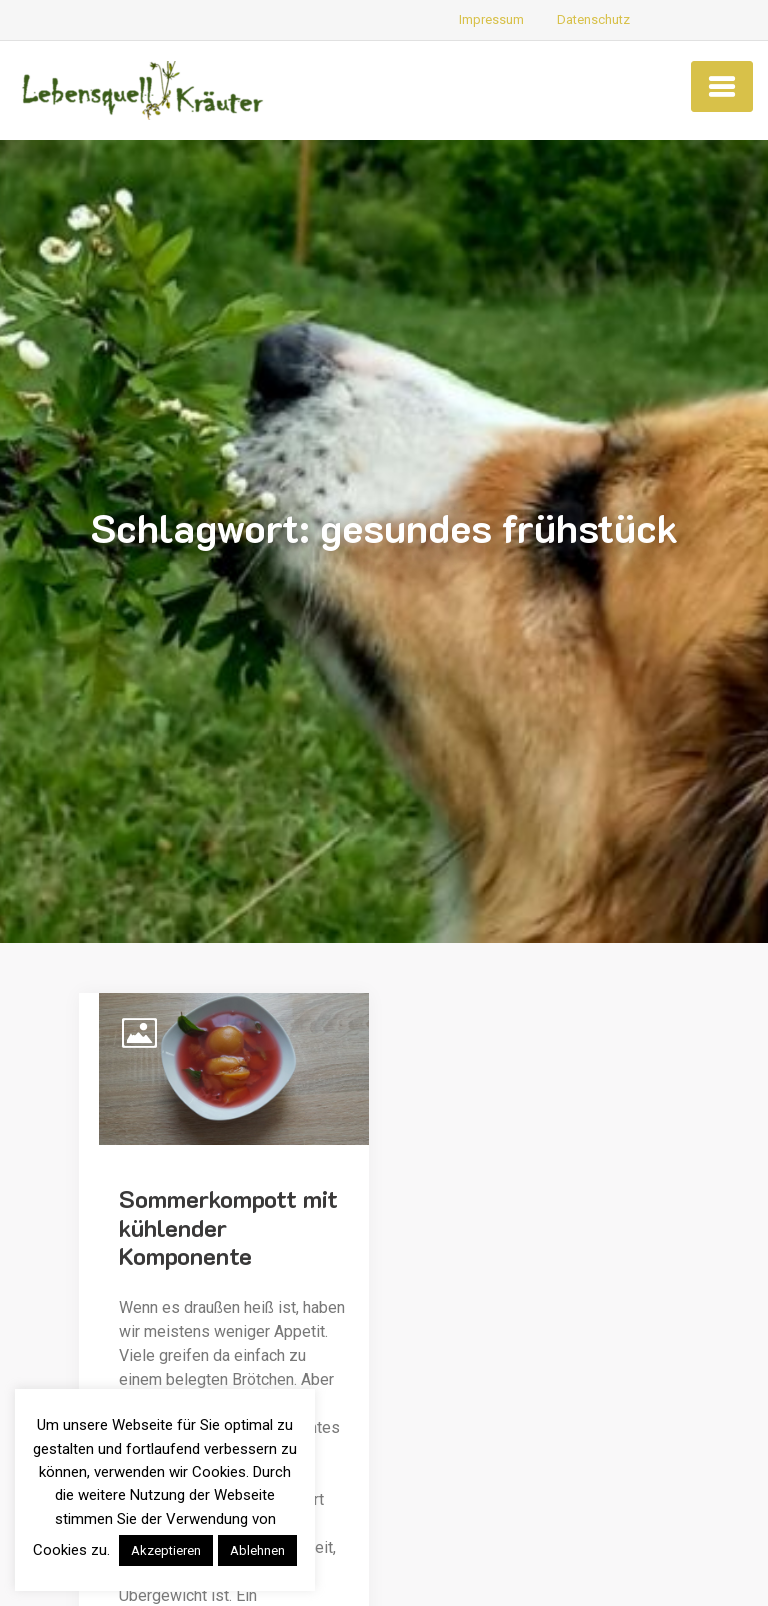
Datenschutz (593, 19)
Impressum (491, 19)
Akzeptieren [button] (166, 1550)
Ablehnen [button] (257, 1550)
